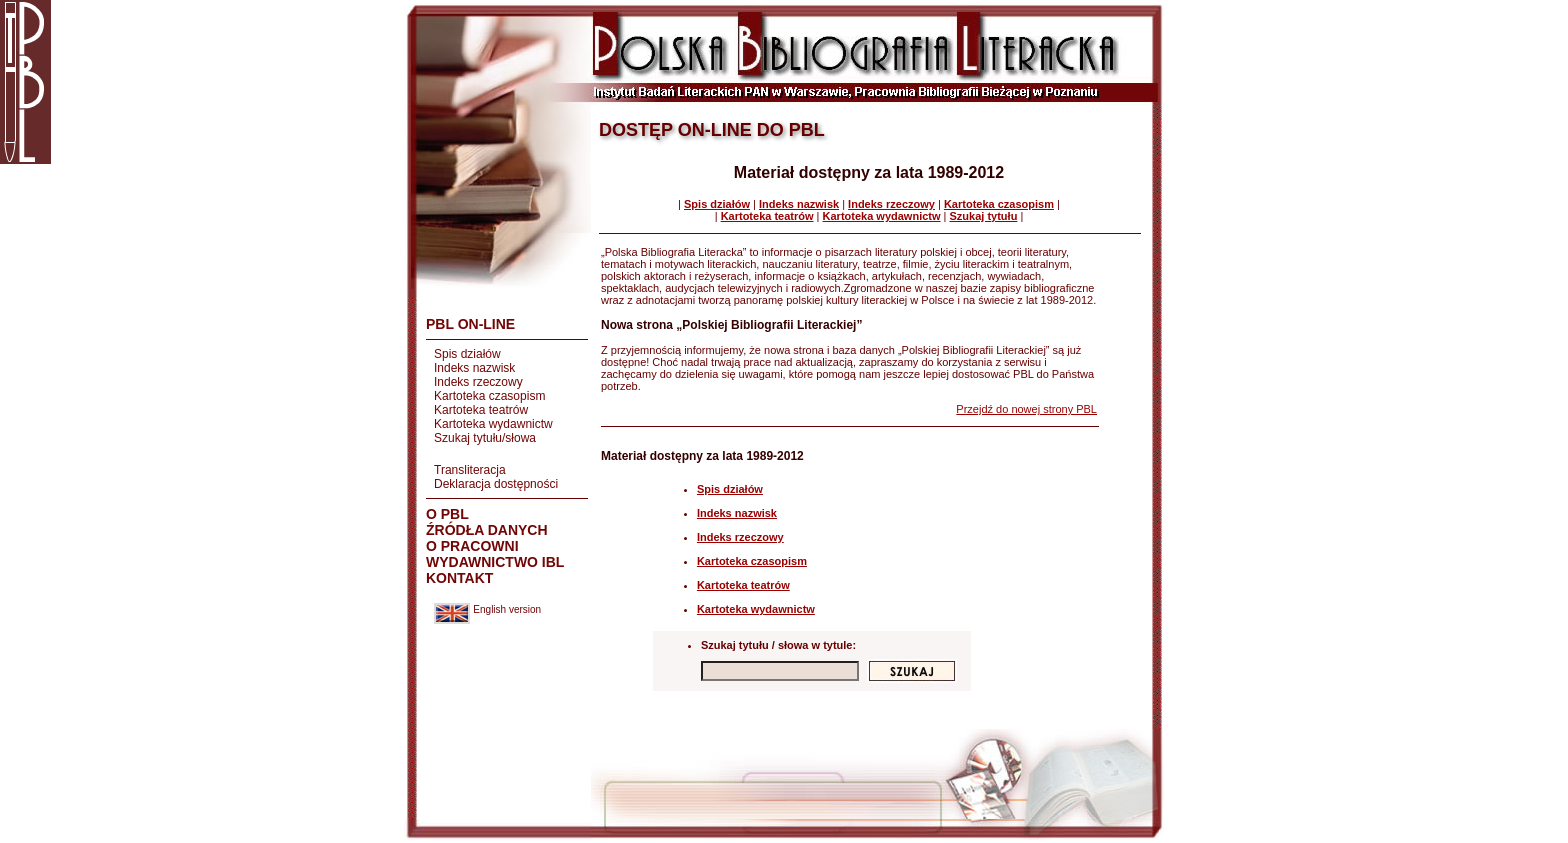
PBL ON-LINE (470, 324)
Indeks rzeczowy (478, 382)
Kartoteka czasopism (489, 396)
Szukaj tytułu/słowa (485, 438)
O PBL (447, 514)
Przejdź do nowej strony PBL (1026, 409)
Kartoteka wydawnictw (493, 424)
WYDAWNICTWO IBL (495, 562)
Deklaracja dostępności (496, 484)
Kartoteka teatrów (481, 410)
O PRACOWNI (472, 546)
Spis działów (467, 354)
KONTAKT (459, 578)
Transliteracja (470, 470)
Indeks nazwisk (474, 368)
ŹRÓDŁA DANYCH (487, 530)
